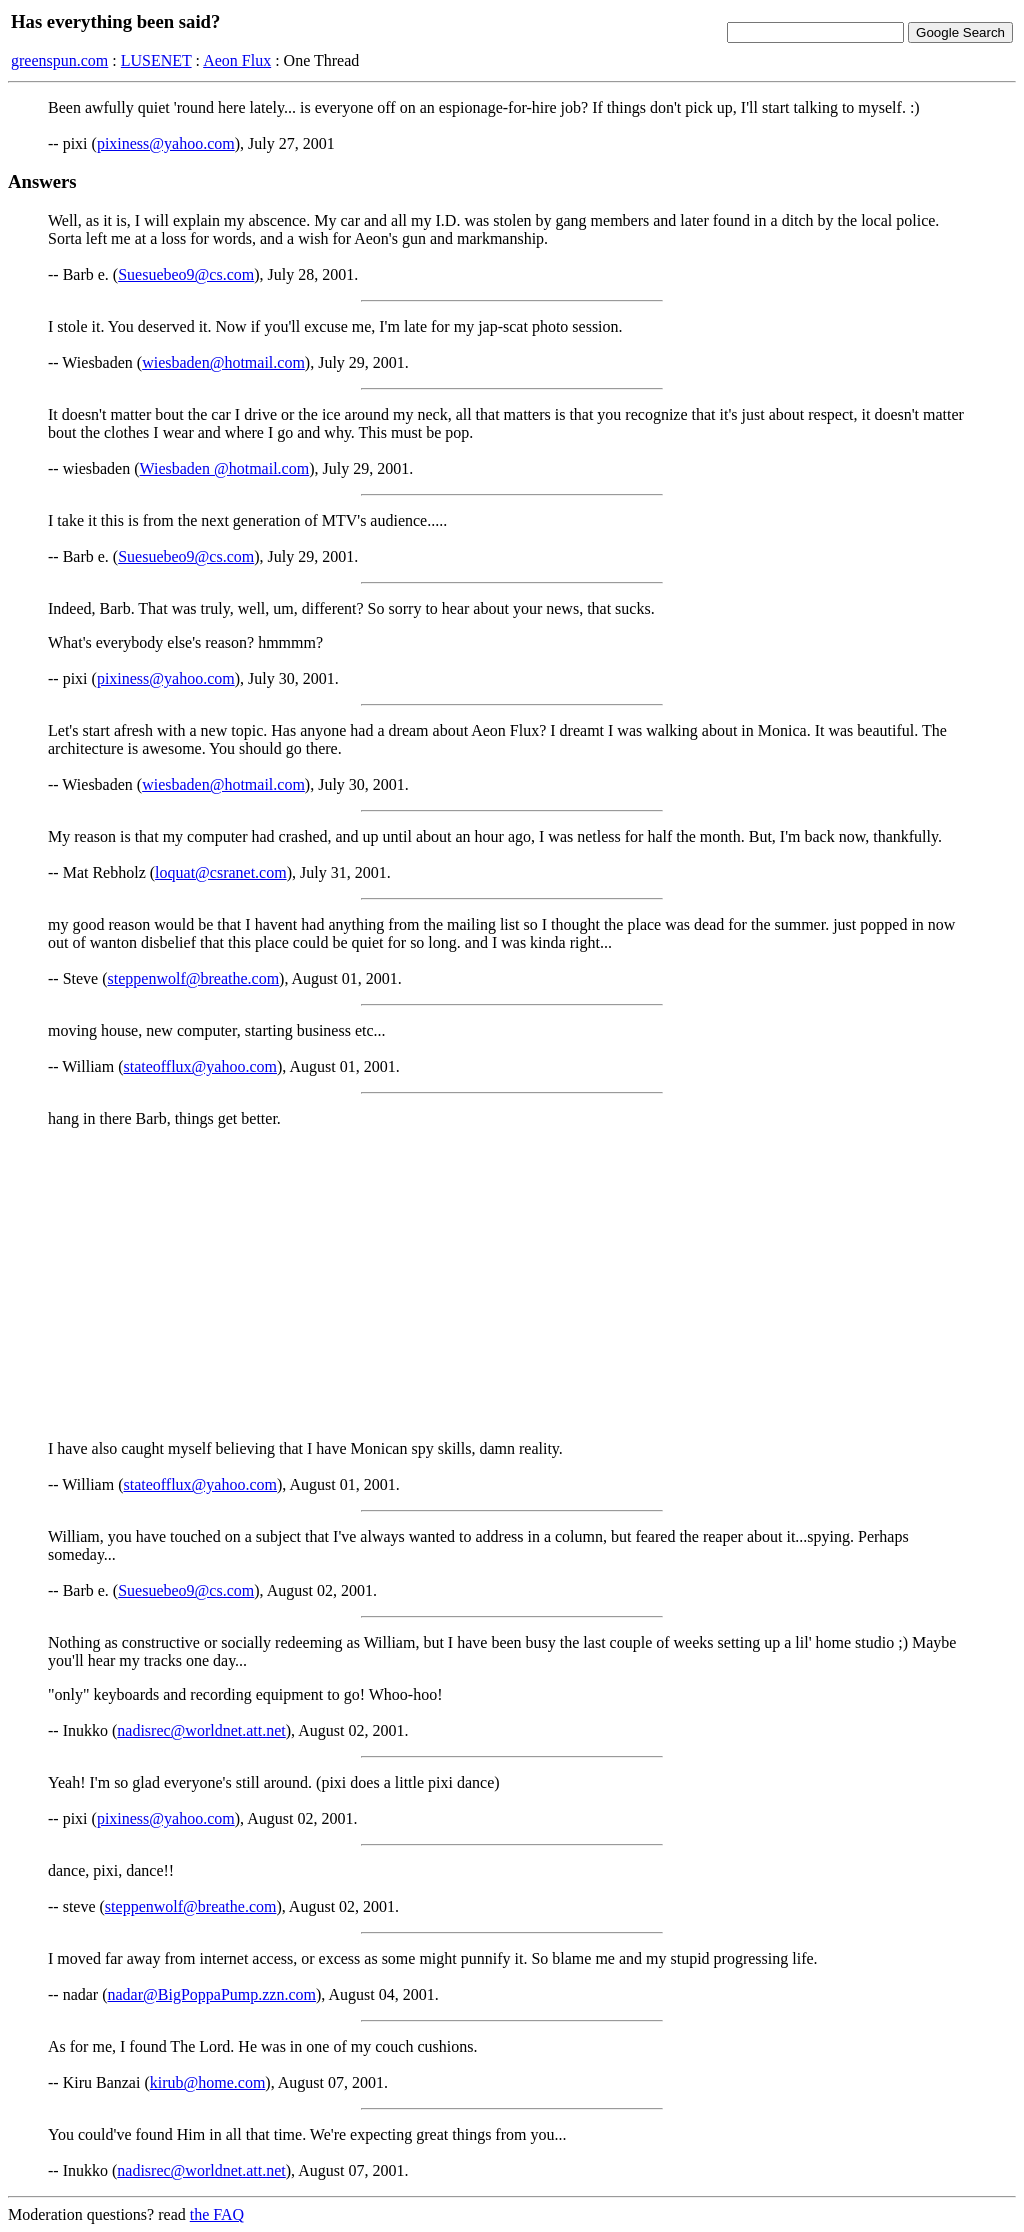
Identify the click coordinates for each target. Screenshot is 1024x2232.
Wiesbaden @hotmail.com (225, 468)
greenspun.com (59, 60)
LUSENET (156, 60)
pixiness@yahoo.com (166, 143)
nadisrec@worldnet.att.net (201, 1730)
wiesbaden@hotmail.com (223, 362)
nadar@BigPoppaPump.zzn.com (212, 1994)
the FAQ (217, 2214)
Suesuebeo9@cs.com (186, 274)
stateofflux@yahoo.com (200, 1066)
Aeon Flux (237, 60)
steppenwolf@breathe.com (194, 978)
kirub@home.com (208, 2082)
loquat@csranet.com (221, 872)
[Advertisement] (512, 1284)
